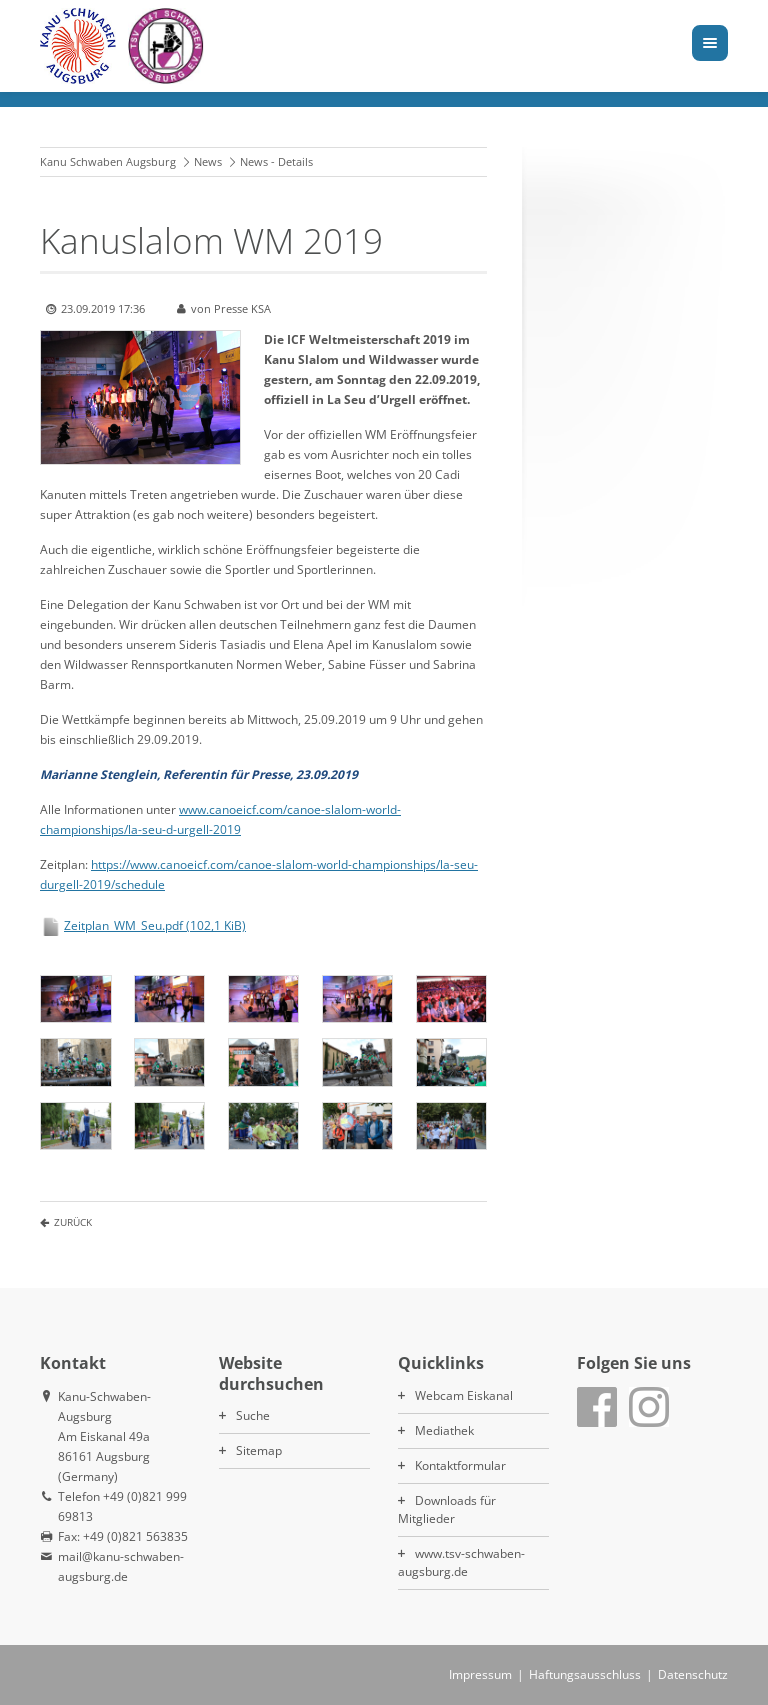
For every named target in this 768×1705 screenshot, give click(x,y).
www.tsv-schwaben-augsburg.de (461, 1562)
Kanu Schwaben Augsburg (108, 161)
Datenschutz (693, 1674)
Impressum (480, 1674)
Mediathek (444, 1430)
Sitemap (259, 1450)
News (208, 161)
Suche (253, 1415)
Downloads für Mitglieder (447, 1509)
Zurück (73, 1222)
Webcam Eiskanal (464, 1395)
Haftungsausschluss (585, 1674)
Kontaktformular (460, 1465)
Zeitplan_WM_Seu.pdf (155, 925)
